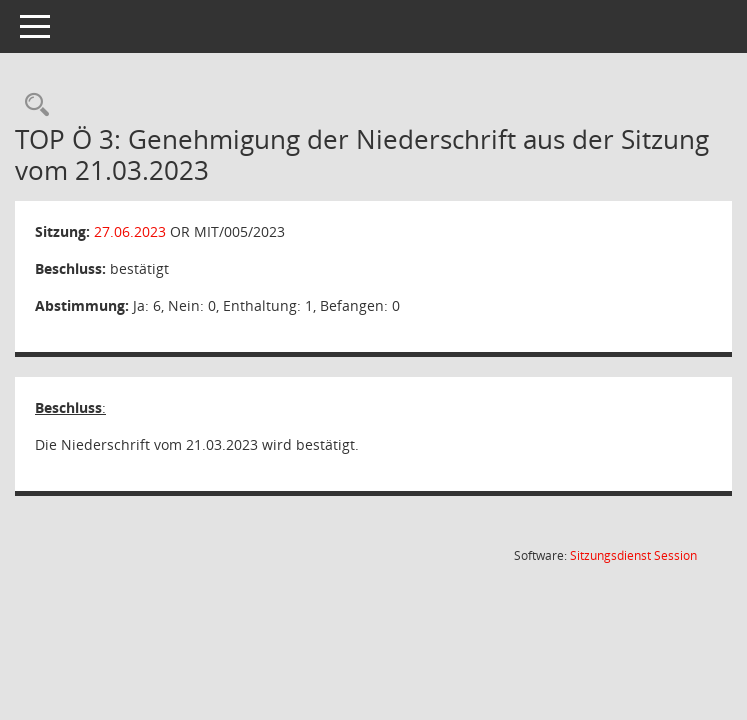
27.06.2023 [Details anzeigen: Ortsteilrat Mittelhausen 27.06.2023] (130, 231)
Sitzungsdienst (633, 555)
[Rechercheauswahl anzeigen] (32, 105)
